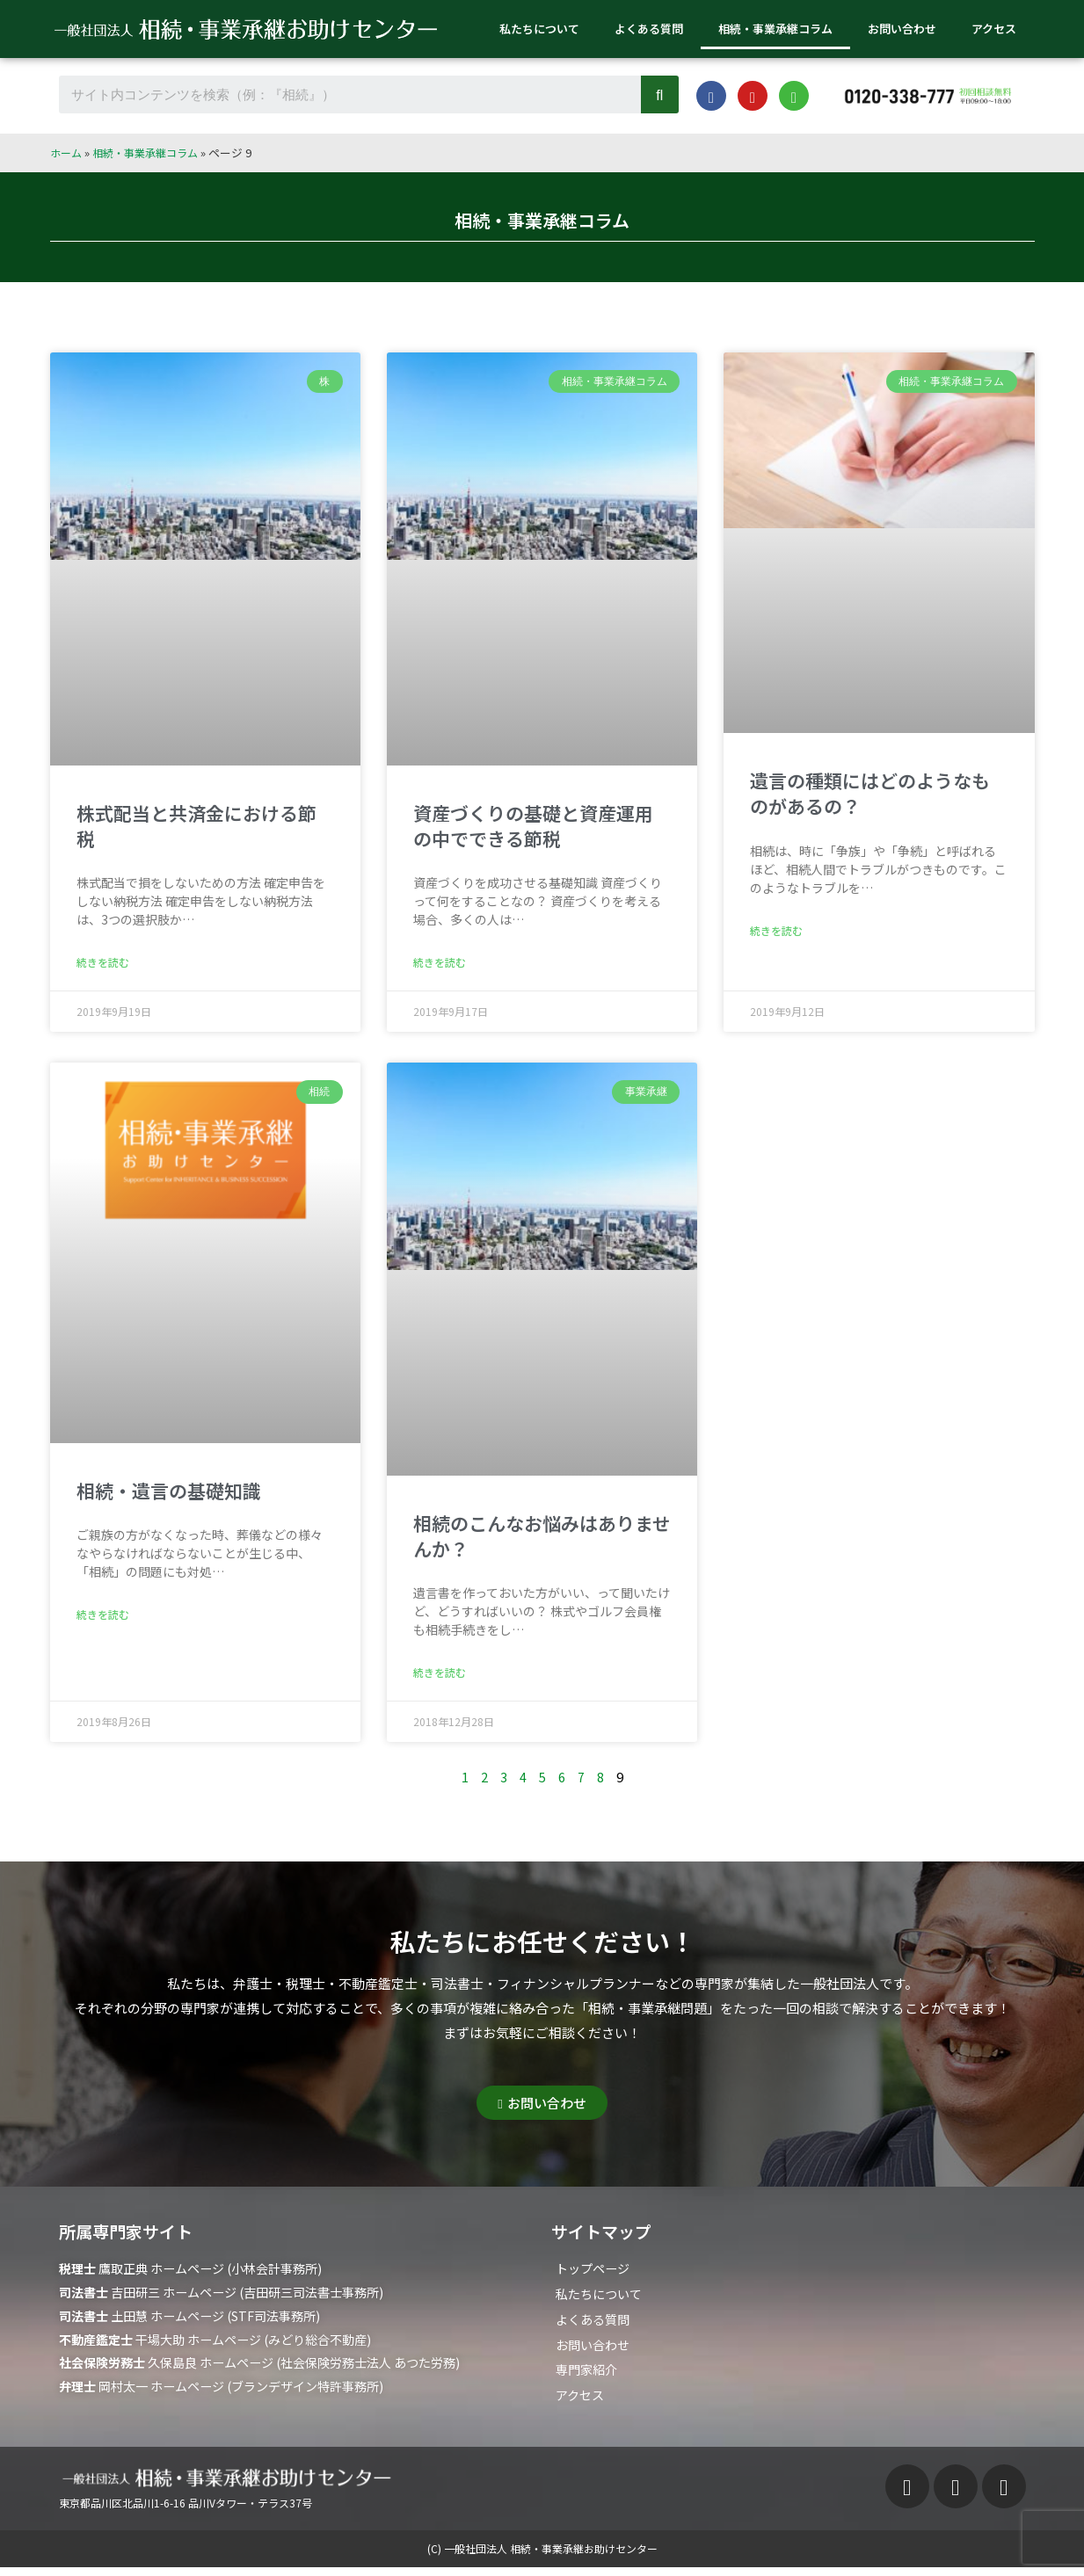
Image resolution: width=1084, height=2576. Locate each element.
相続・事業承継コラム (775, 28)
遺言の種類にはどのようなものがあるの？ (870, 793)
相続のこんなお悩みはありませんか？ (542, 1538)
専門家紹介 (589, 2377)
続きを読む (102, 963)
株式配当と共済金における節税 (196, 826)
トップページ (595, 2272)
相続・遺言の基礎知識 (168, 1492)
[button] (542, 2106)
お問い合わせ (902, 28)
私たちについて (539, 28)
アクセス (993, 28)
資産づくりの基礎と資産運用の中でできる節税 (533, 826)
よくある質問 (649, 28)
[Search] (660, 94)
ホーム (67, 152)
